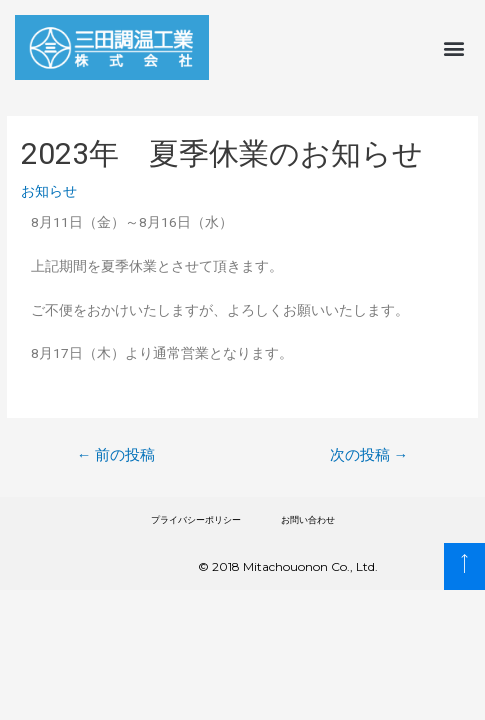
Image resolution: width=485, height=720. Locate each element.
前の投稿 (116, 455)
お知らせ (49, 191)
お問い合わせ (308, 519)
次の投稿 (369, 455)
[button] (453, 47)
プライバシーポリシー (196, 519)
